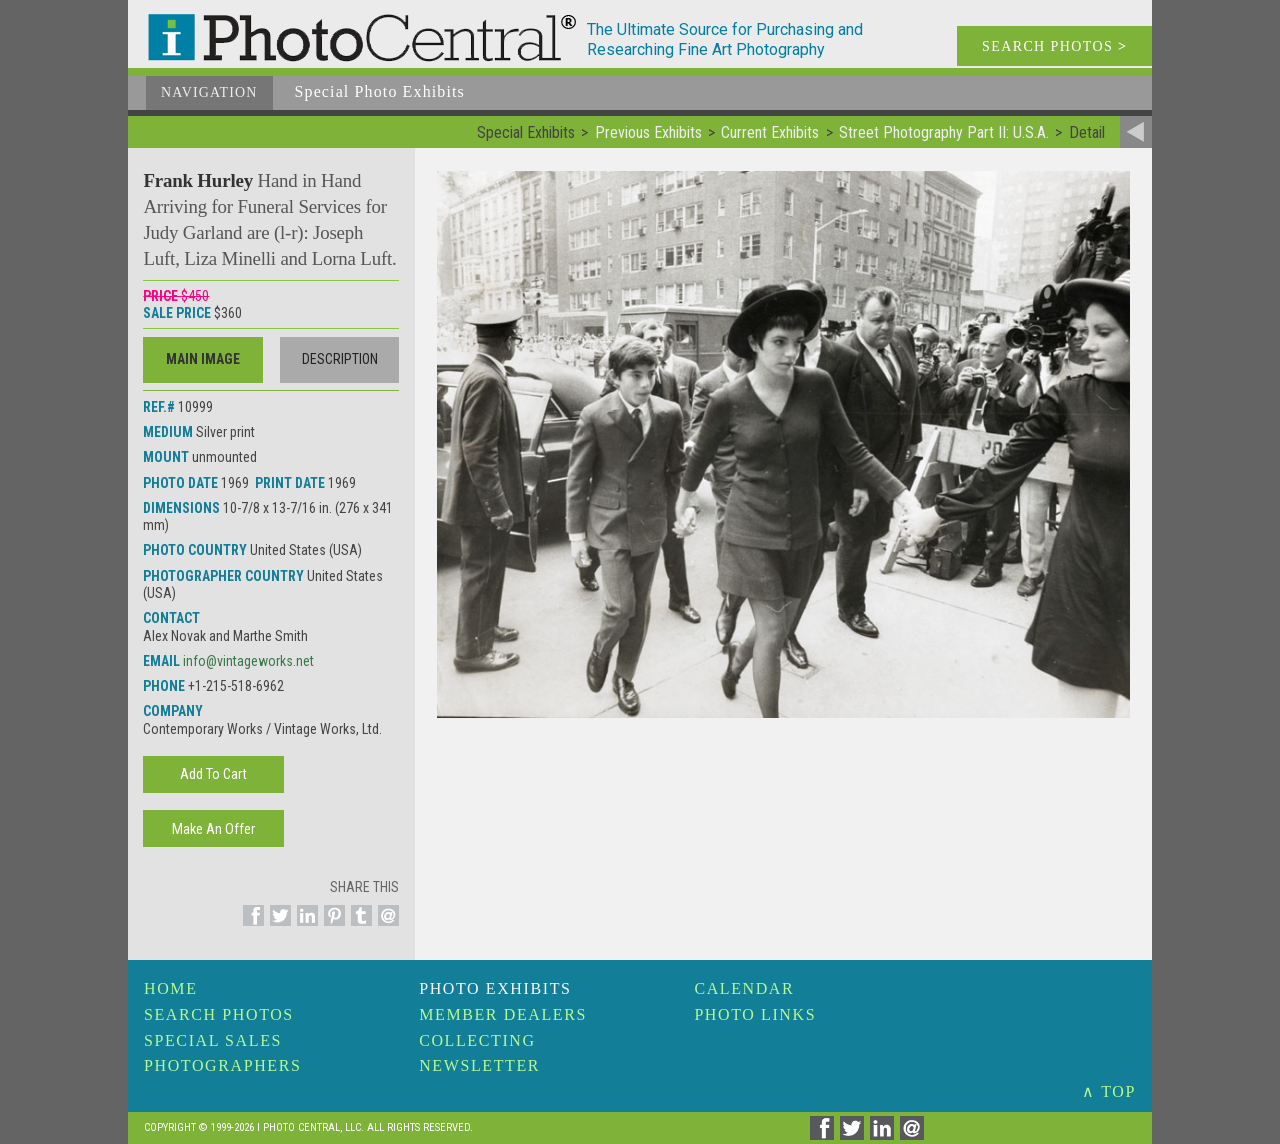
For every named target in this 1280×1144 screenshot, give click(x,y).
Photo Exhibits (495, 988)
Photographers (222, 1065)
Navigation (209, 92)
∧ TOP (1109, 1091)
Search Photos (219, 1014)
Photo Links (755, 1014)
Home (171, 988)
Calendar (744, 988)
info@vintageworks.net (248, 661)
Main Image (203, 359)
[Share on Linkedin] (304, 927)
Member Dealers (503, 1014)
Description (340, 359)
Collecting (477, 1040)
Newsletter (479, 1065)
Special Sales (213, 1040)
